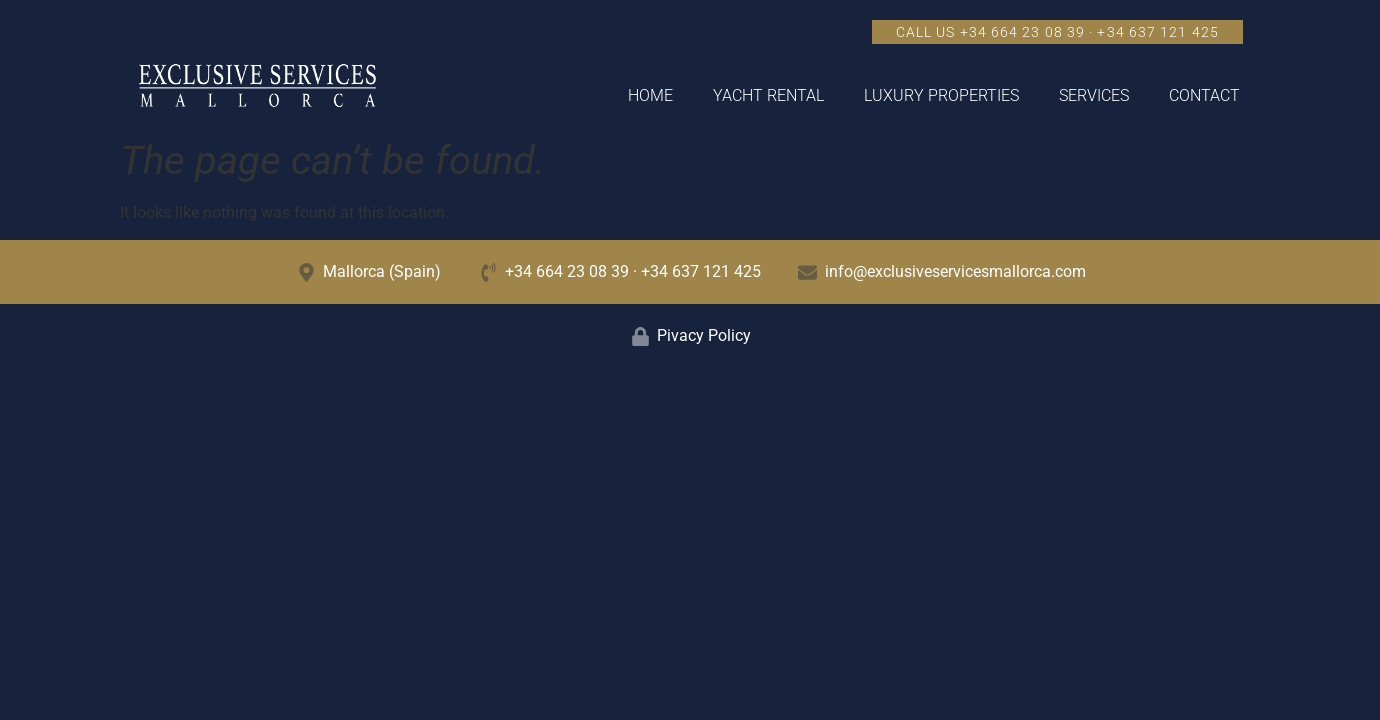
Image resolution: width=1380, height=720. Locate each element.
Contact (1204, 95)
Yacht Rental (768, 95)
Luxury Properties (941, 95)
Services (1094, 95)
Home (650, 95)
